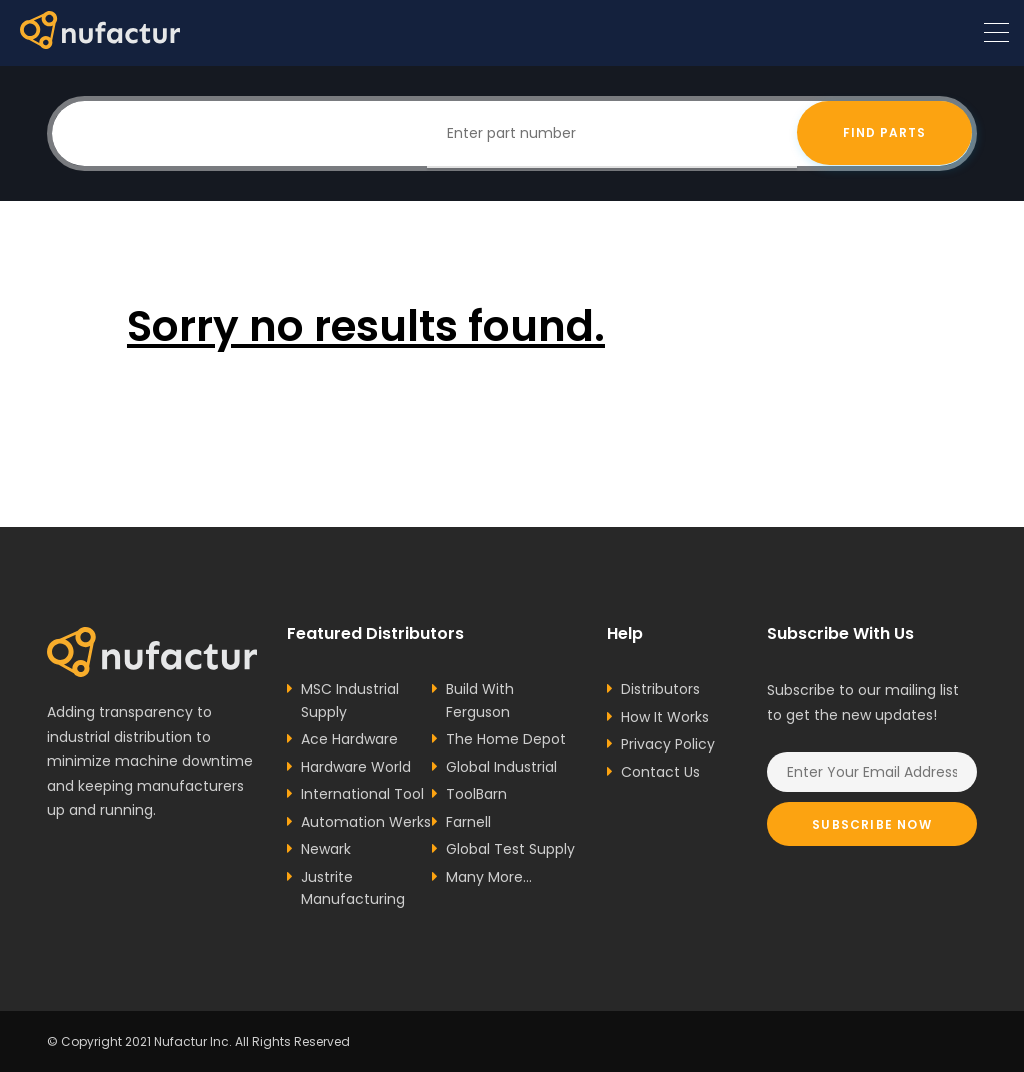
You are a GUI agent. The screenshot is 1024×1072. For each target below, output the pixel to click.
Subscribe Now (872, 824)
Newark (326, 849)
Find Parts (884, 133)
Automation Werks (366, 822)
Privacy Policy (668, 744)
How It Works (665, 717)
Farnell (468, 822)
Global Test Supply (510, 849)
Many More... (489, 877)
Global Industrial (501, 767)
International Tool (362, 794)
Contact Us (660, 772)
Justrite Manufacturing (353, 888)
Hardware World (356, 767)
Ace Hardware (349, 739)
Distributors (660, 689)
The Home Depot (506, 739)
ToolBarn (476, 794)
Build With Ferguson (480, 700)
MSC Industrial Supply (350, 700)
